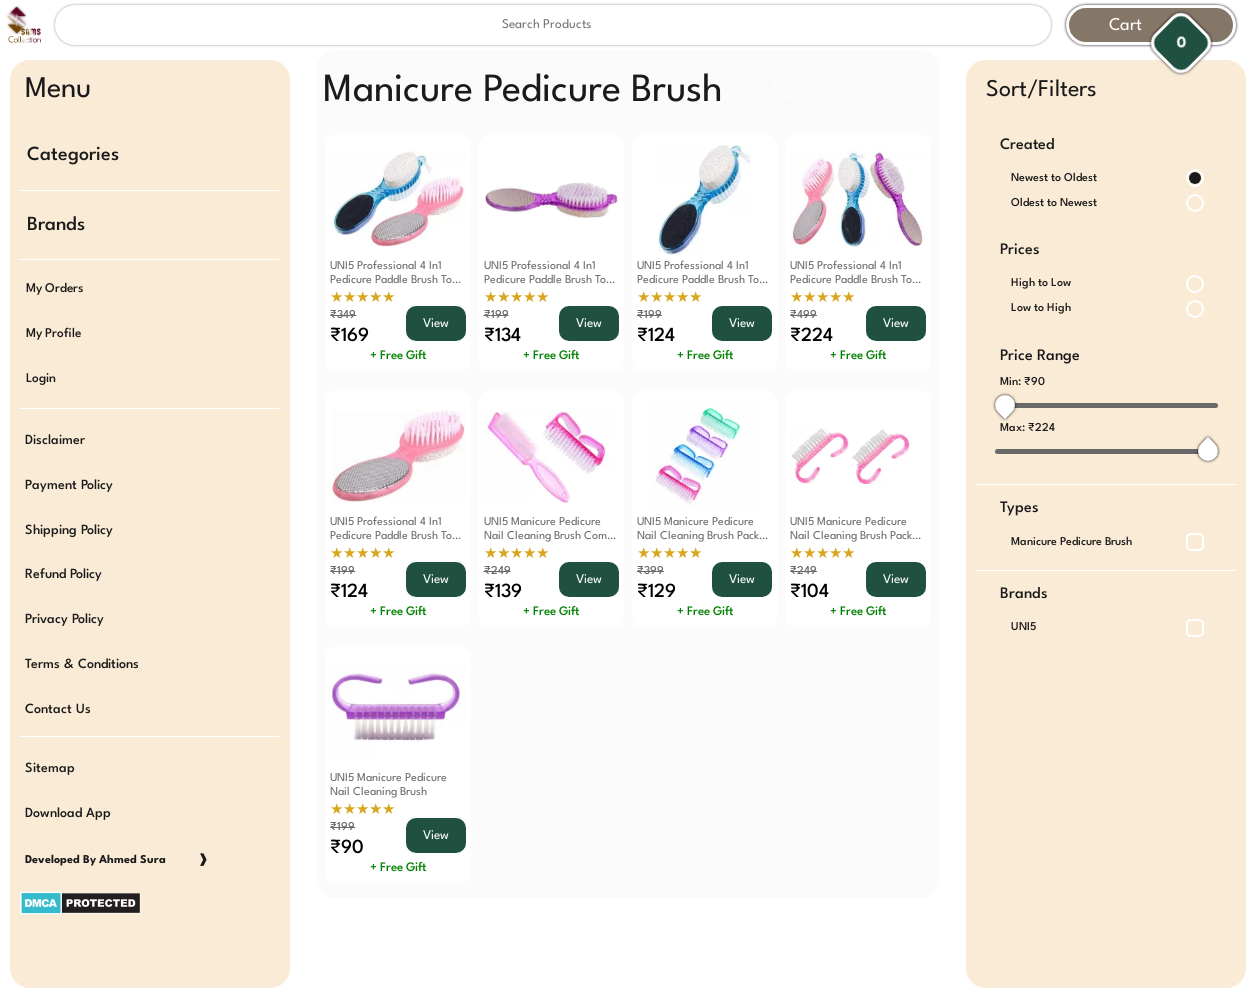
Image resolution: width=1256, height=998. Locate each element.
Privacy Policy (64, 612)
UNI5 (1023, 627)
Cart (1125, 25)
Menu (58, 90)
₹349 (343, 315)
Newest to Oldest (1054, 178)
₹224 (1041, 428)
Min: (1022, 382)
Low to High (1041, 308)
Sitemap (50, 759)
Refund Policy (63, 568)
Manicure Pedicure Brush (1071, 542)
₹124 (656, 336)
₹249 (497, 571)
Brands (56, 223)
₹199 (496, 315)
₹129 (656, 592)
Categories (73, 155)
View (436, 324)
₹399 (650, 571)
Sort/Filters (1041, 90)
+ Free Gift (398, 356)
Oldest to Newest (1054, 203)
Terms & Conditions (82, 656)
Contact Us (58, 700)
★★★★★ (362, 298)
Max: (1027, 428)
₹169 (349, 336)
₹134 (502, 336)
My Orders (54, 287)
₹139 (503, 592)
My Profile (53, 331)
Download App (68, 803)
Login (41, 375)
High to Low (1041, 283)
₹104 (809, 592)
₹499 (803, 315)
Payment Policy (69, 480)
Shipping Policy (69, 524)
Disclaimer (55, 435)
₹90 (1034, 382)
